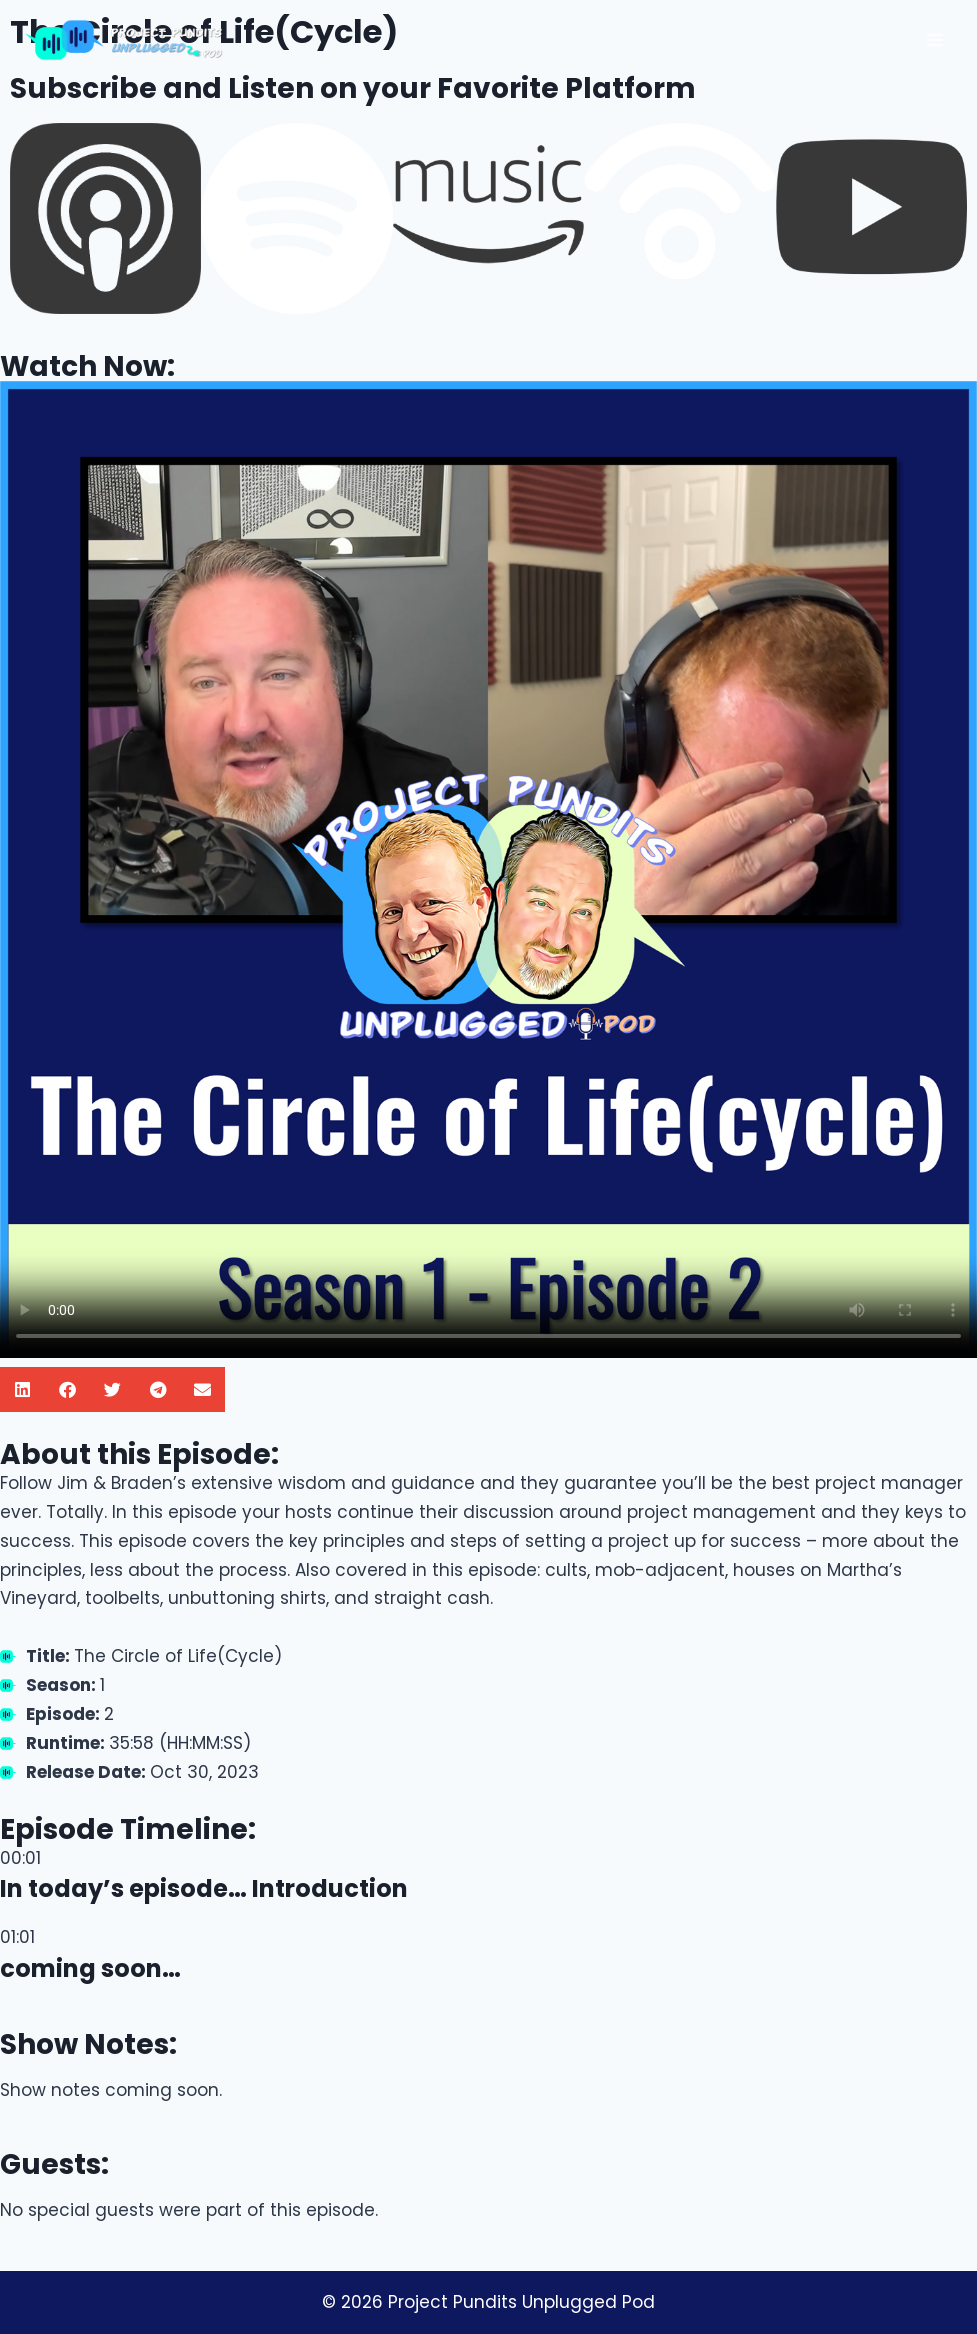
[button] (22, 1389)
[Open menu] (934, 39)
